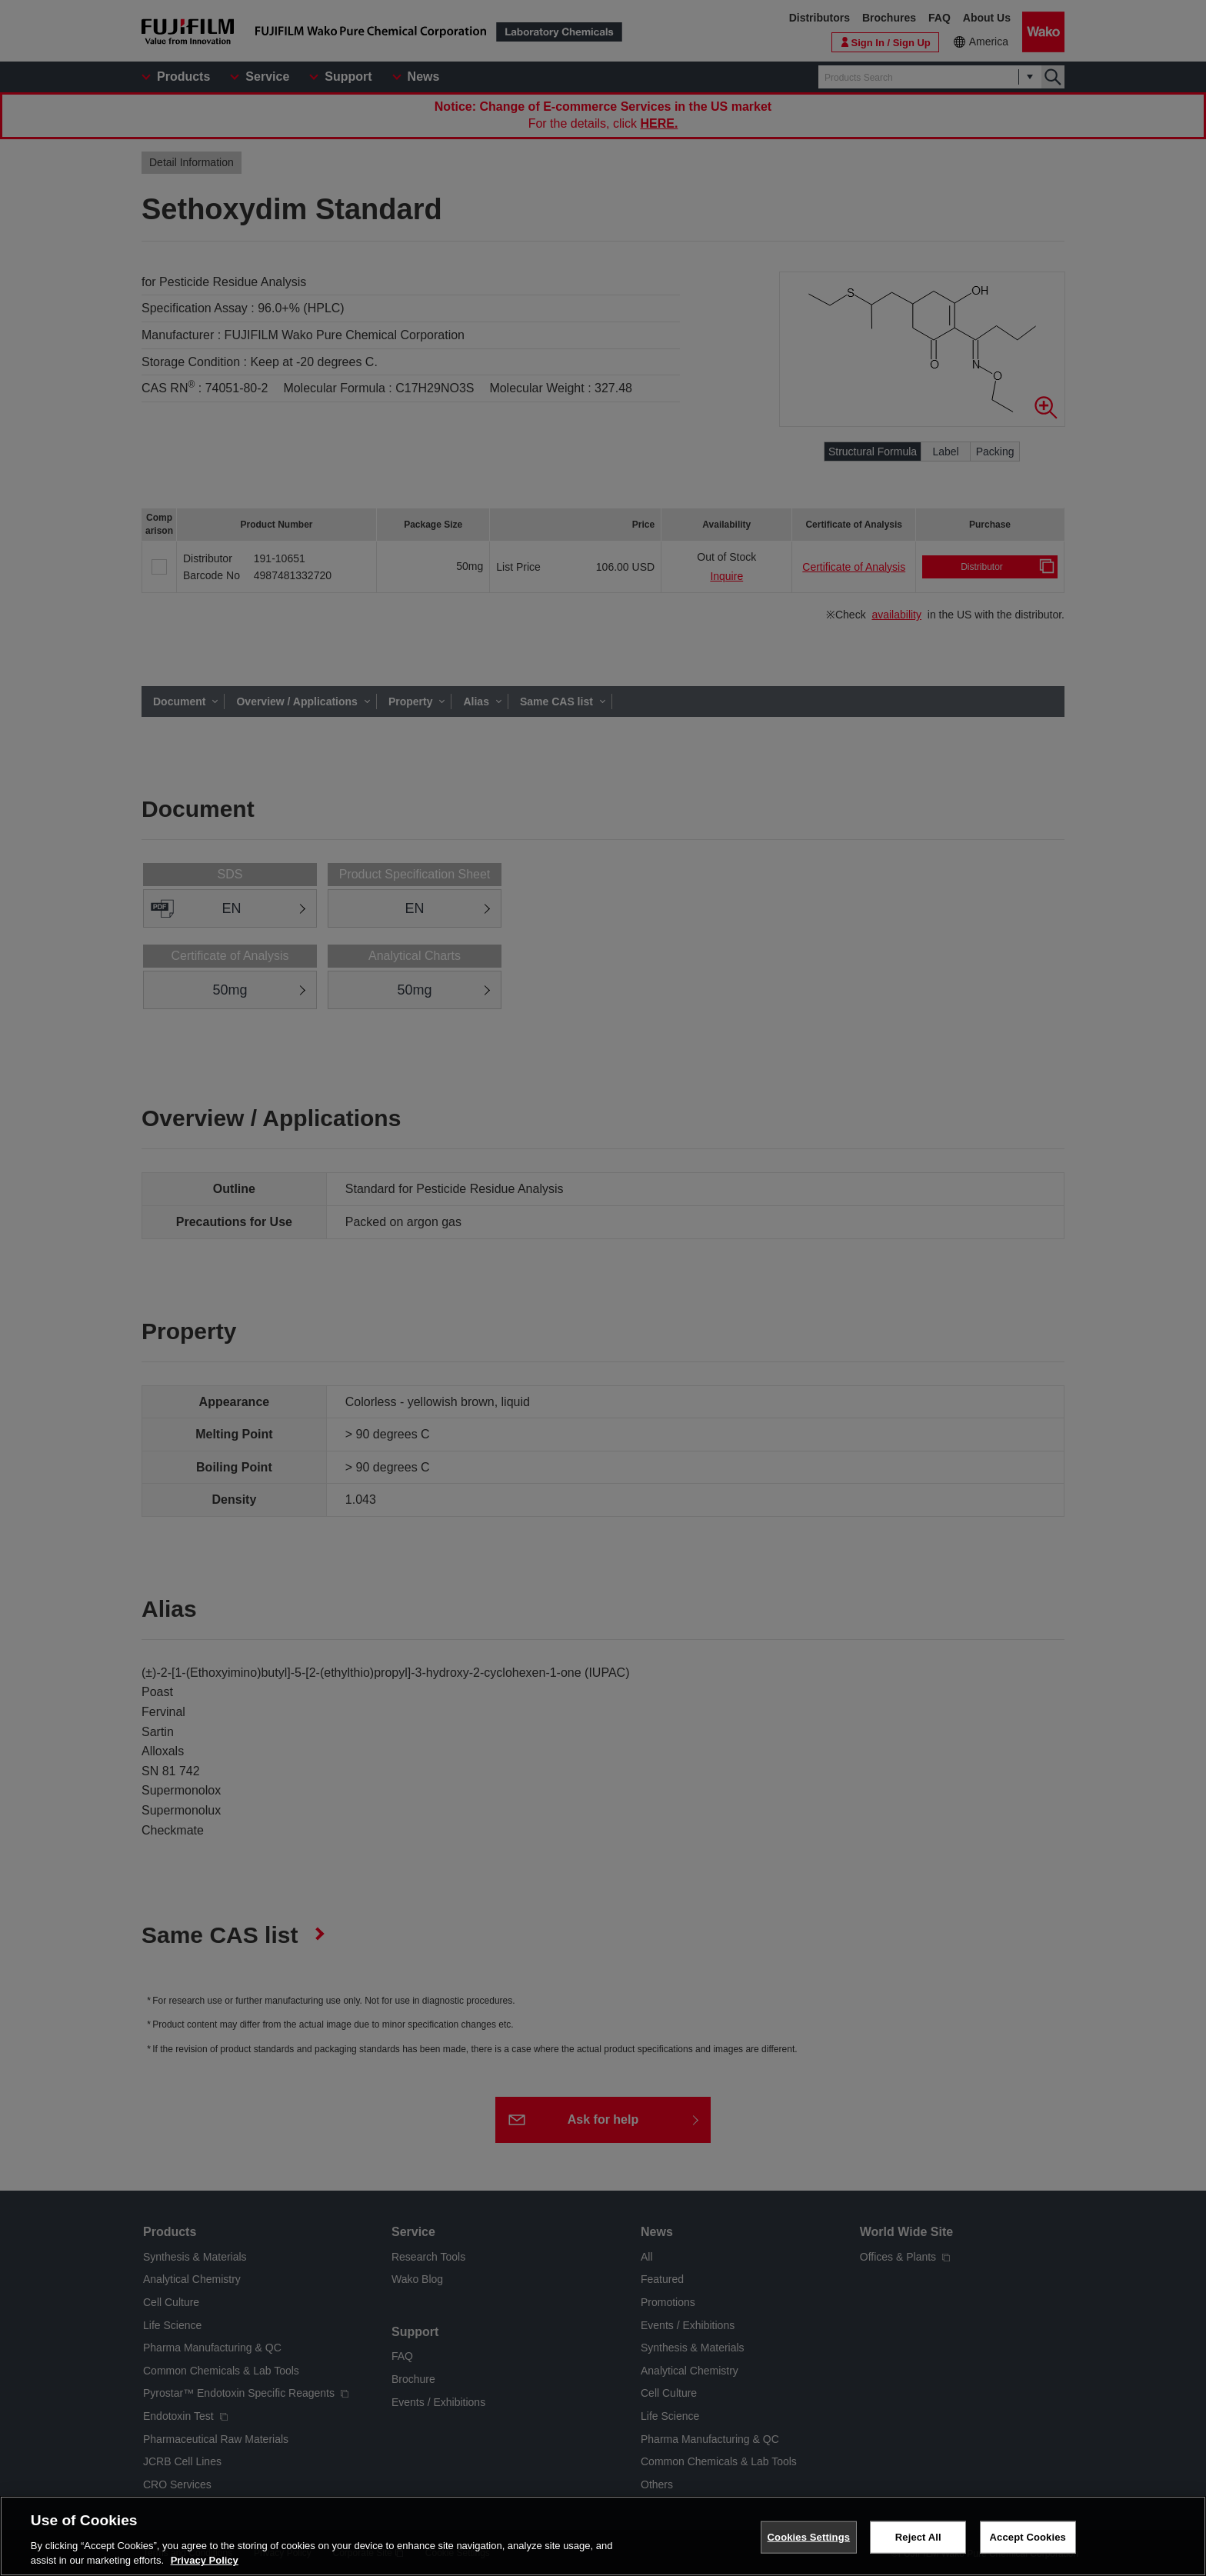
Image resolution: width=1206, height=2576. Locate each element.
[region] (603, 2536)
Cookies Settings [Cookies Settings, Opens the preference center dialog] (809, 2537)
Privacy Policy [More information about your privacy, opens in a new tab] (204, 2560)
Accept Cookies (1028, 2537)
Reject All (918, 2537)
